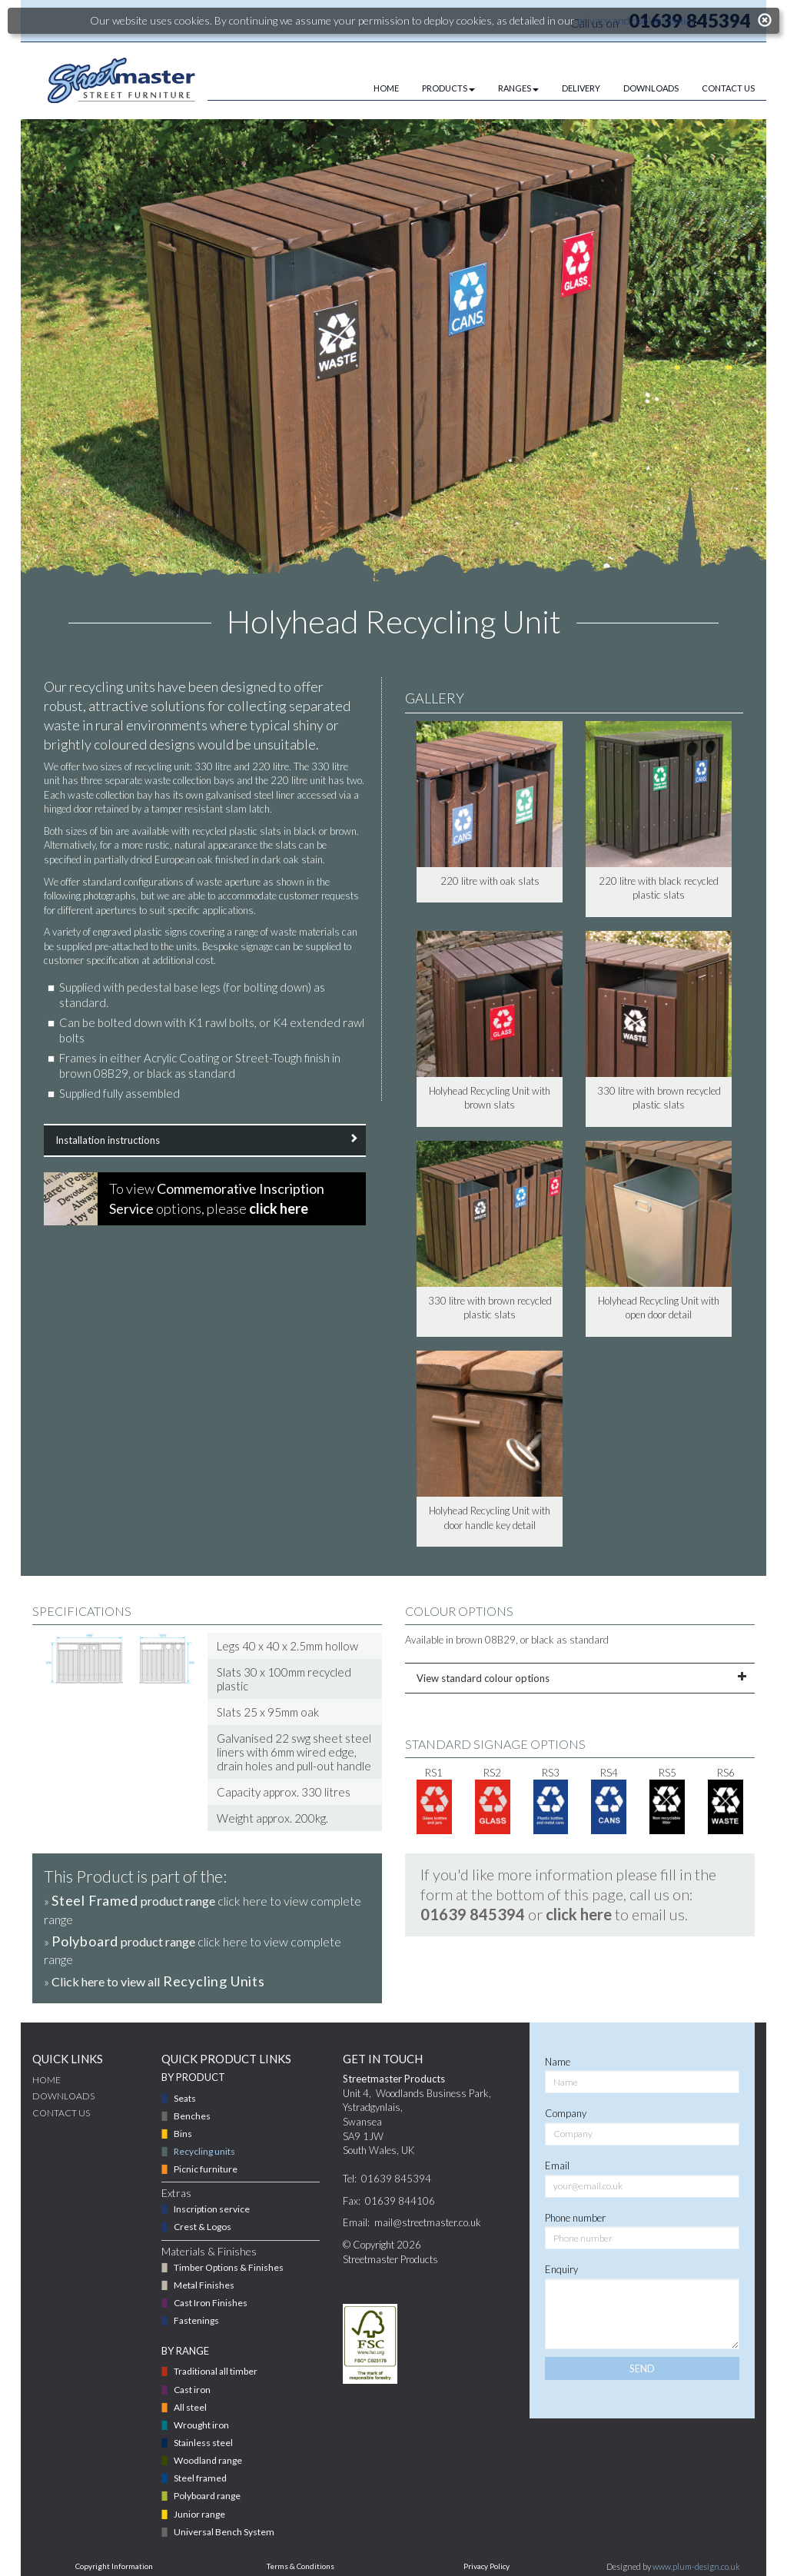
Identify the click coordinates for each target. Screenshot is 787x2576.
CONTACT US (728, 88)
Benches (192, 2116)
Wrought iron (201, 2425)
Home (46, 2080)
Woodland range (208, 2460)
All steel (190, 2407)
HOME (386, 88)
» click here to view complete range (202, 1909)
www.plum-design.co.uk (696, 2566)
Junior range (199, 2514)
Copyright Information (114, 2566)
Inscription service (212, 2209)
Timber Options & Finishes (229, 2267)
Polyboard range (207, 2495)
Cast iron (192, 2389)
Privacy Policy (486, 2566)
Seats (185, 2098)
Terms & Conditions (300, 2566)
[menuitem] (374, 88)
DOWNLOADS (651, 88)
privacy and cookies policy (636, 20)
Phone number (575, 2218)
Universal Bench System (224, 2532)
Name (557, 2062)
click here (579, 1914)
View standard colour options (580, 1677)
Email (557, 2165)
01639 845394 (472, 1914)
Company (565, 2113)
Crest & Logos (202, 2226)
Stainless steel (203, 2442)
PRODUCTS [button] (448, 88)
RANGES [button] (518, 88)
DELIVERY (581, 88)
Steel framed (200, 2478)
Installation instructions (204, 1139)
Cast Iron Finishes (210, 2302)
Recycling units (204, 2151)
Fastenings (196, 2320)
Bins (183, 2133)
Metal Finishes (204, 2285)
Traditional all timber (215, 2371)
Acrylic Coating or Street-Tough (223, 1058)
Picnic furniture (205, 2169)
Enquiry (561, 2269)
